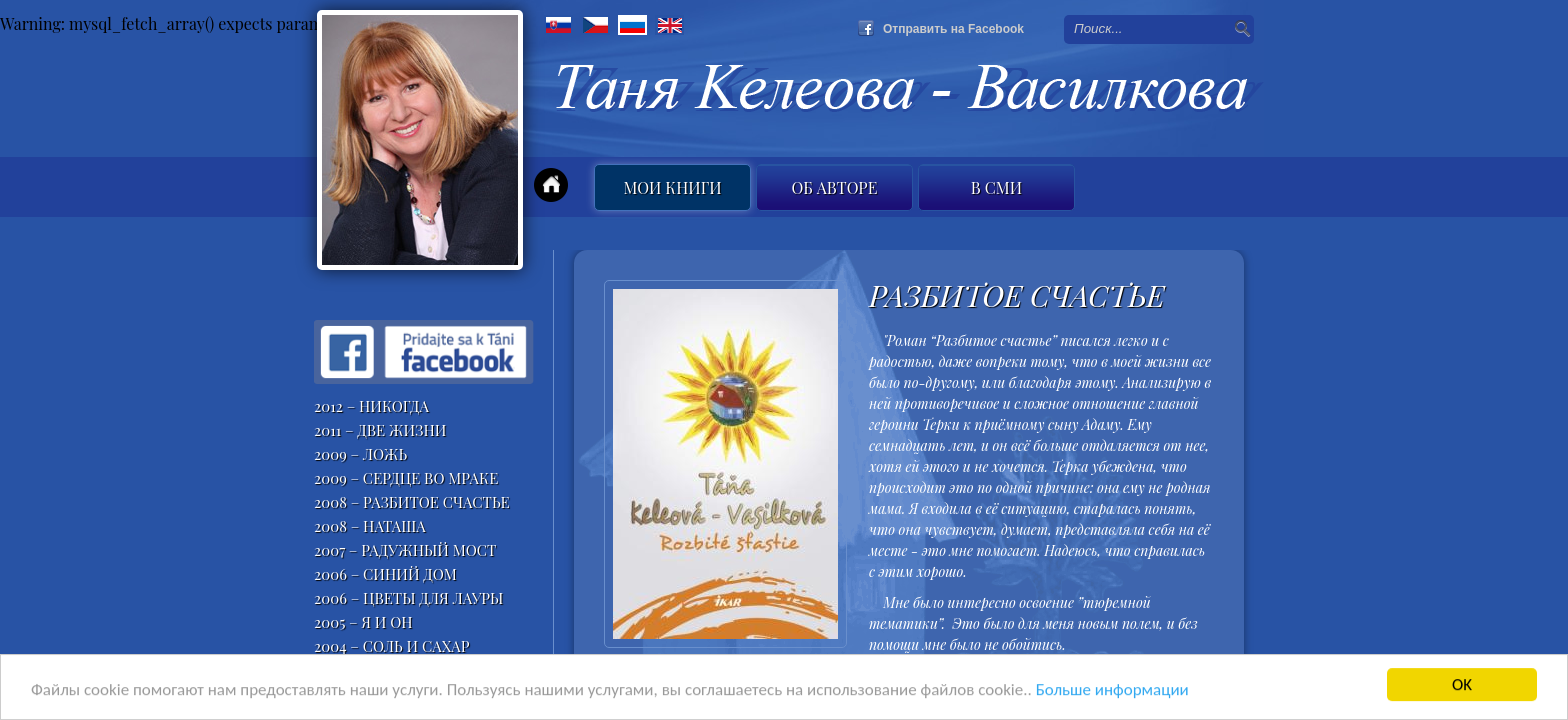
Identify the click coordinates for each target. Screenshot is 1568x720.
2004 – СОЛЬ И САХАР (391, 646)
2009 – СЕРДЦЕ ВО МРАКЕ (406, 478)
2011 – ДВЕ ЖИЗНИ (380, 430)
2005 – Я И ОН (363, 622)
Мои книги (672, 187)
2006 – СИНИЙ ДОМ (385, 574)
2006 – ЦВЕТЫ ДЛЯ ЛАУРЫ (408, 598)
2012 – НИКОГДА (371, 406)
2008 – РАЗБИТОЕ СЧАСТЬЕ (412, 502)
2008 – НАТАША (370, 526)
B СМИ (996, 187)
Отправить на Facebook (953, 29)
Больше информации (1112, 690)
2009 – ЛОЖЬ (360, 454)
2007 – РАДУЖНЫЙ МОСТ (405, 550)
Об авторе (835, 187)
